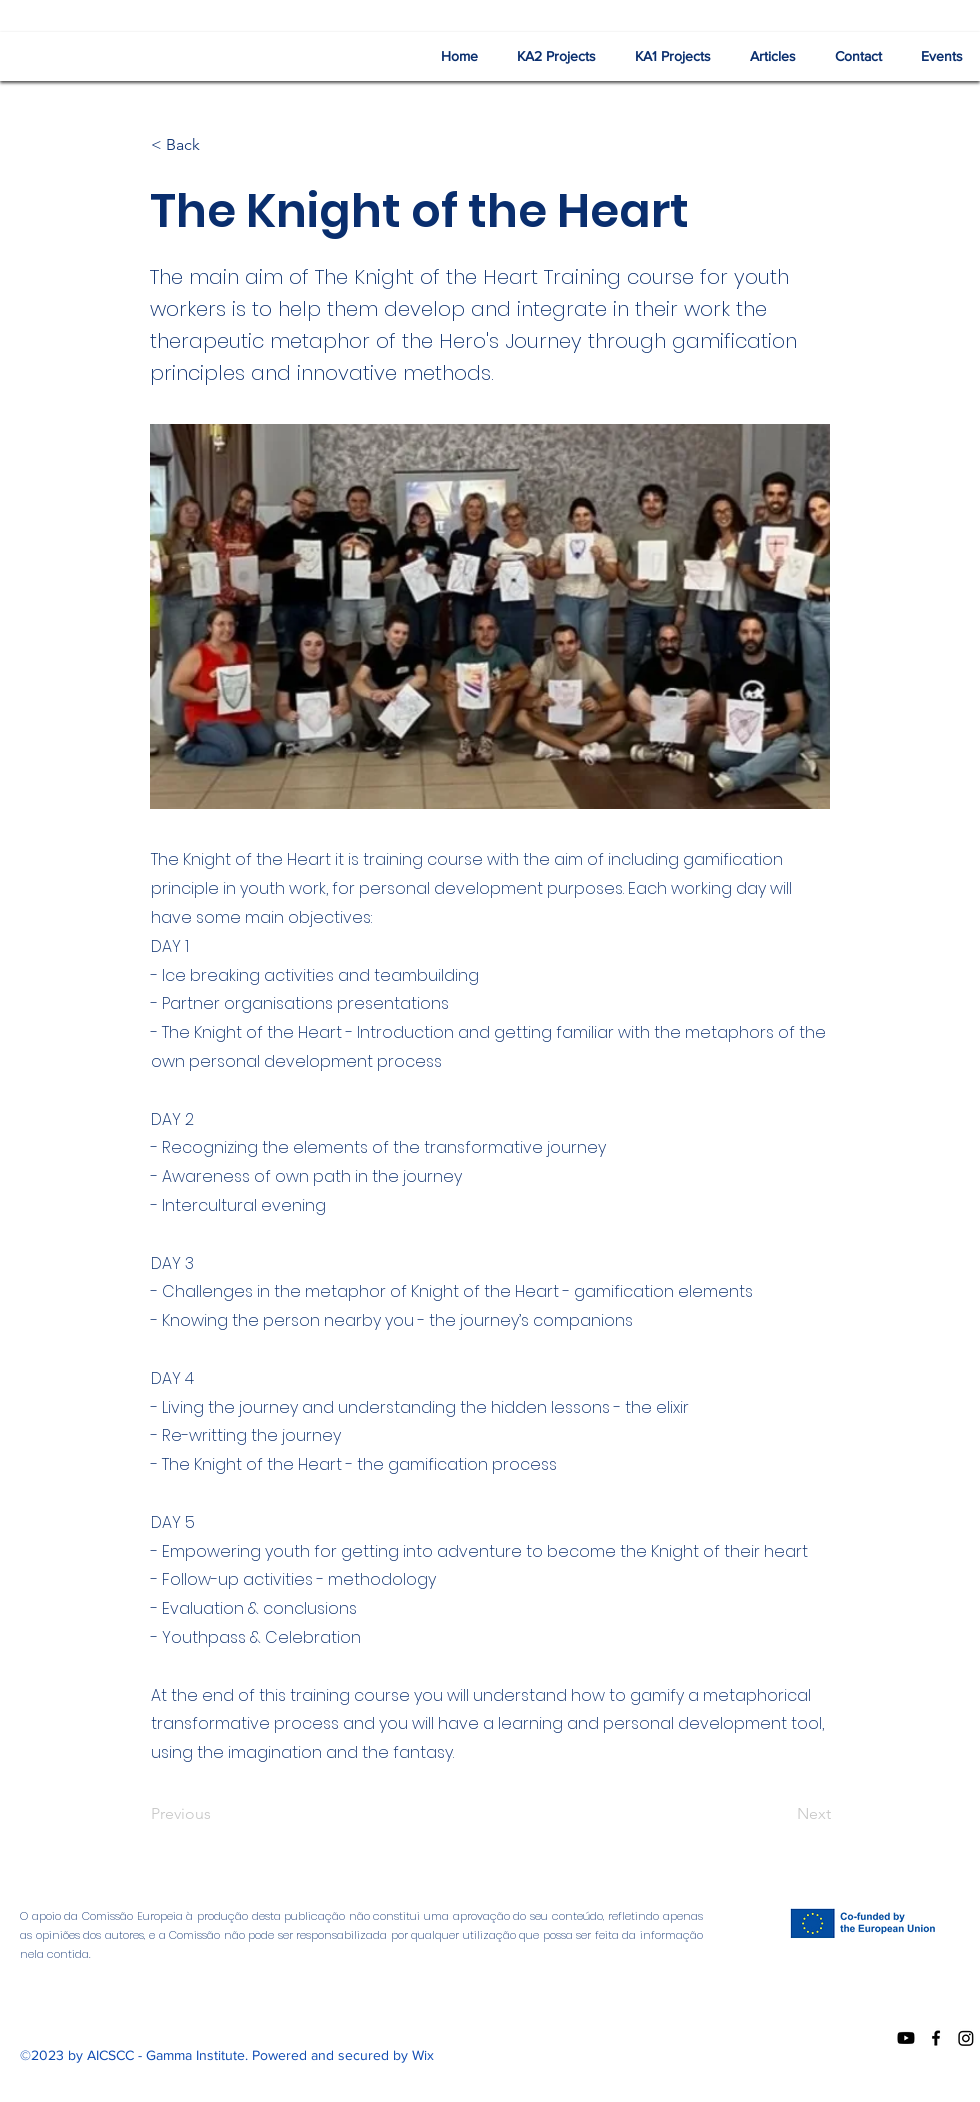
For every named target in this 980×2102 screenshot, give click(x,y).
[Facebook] (936, 2038)
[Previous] (217, 1814)
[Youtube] (906, 2038)
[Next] (781, 1814)
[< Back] (217, 145)
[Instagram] (966, 2038)
